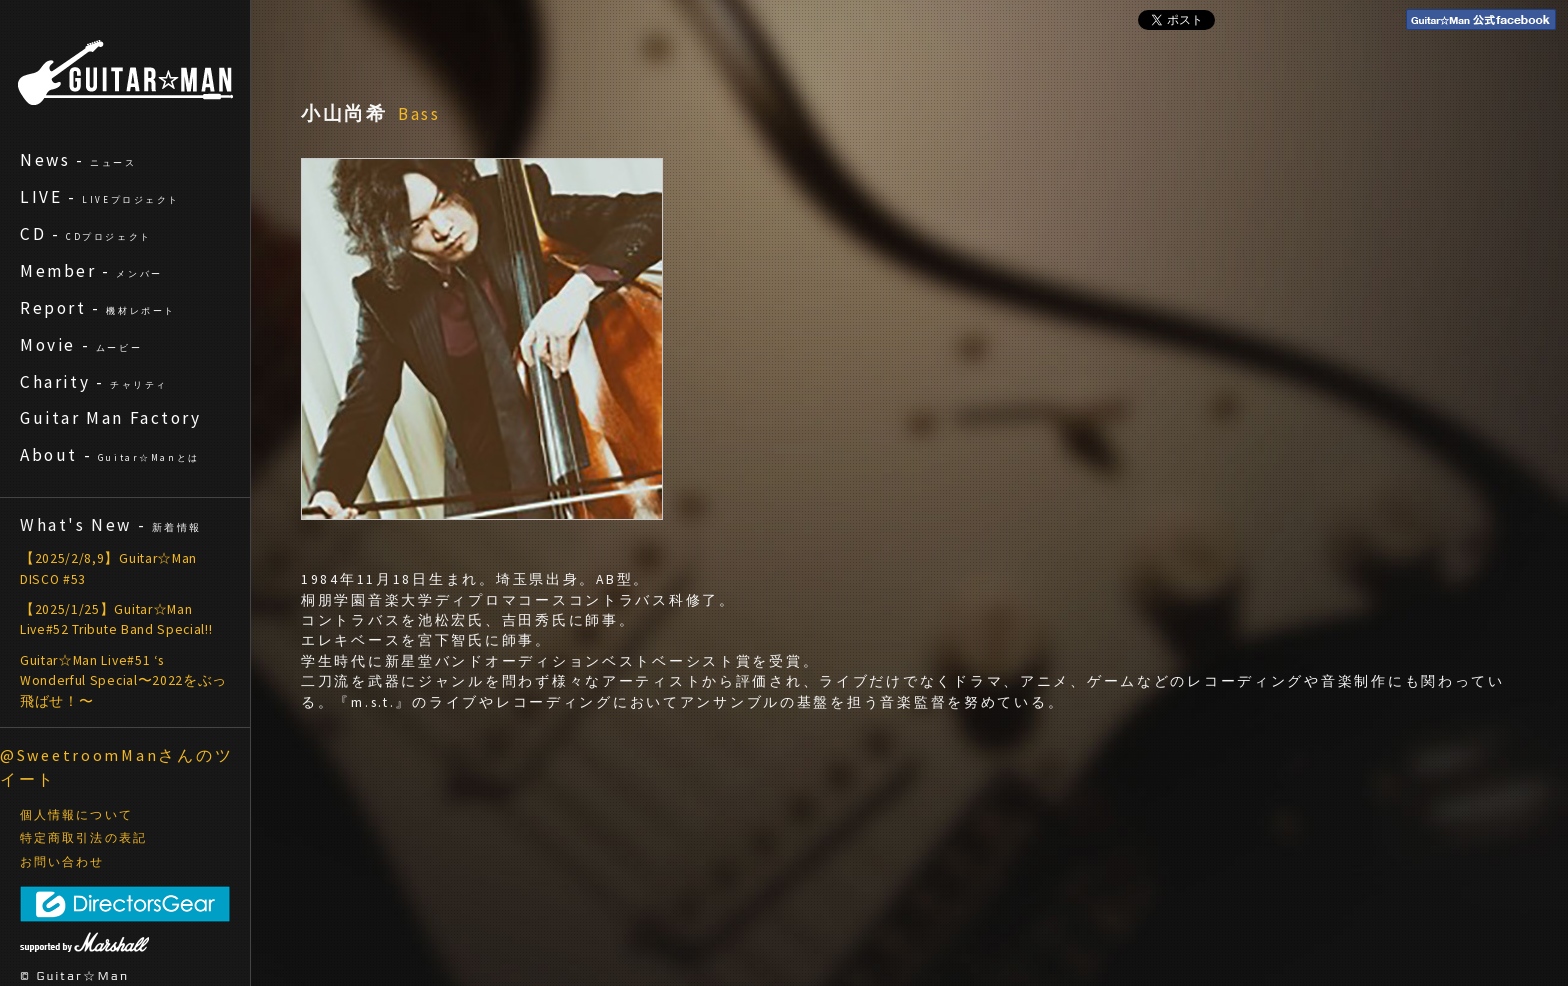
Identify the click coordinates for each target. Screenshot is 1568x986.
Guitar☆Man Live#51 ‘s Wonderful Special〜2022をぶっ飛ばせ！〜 (123, 681)
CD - (86, 234)
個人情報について (76, 815)
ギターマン (125, 72)
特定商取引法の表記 (83, 838)
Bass (420, 114)
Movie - (81, 345)
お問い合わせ (62, 862)
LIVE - (100, 197)
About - (110, 455)
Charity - (94, 382)
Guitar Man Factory (111, 418)
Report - (98, 308)
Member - (91, 271)
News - (78, 160)
